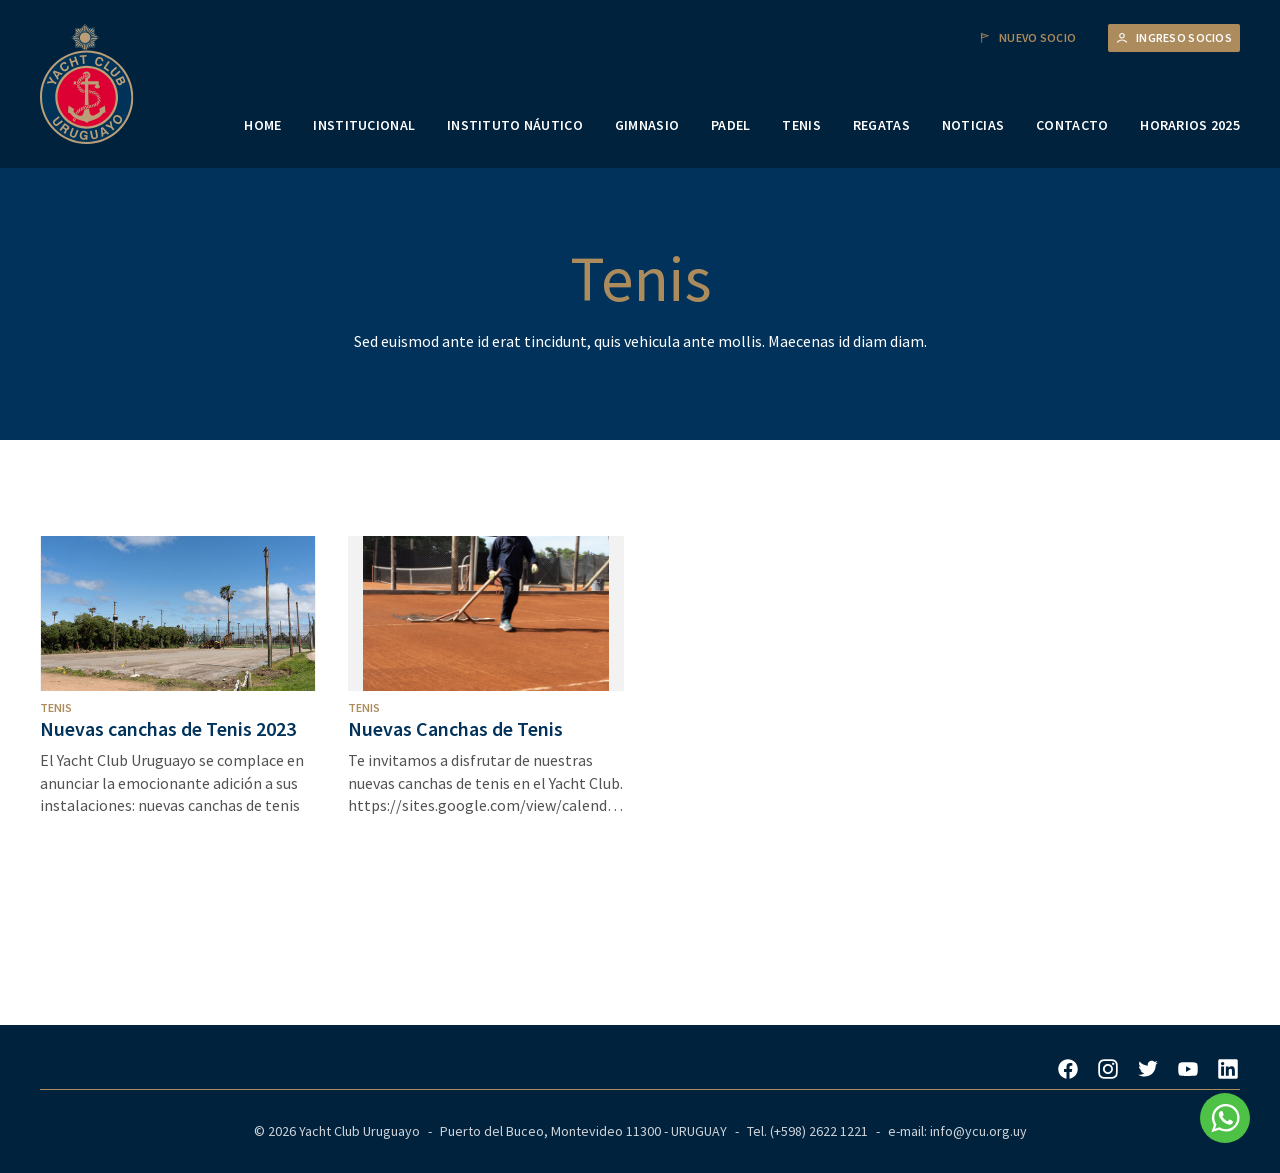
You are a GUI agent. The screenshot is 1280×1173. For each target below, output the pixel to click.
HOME (262, 125)
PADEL (730, 125)
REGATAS (881, 125)
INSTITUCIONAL (364, 125)
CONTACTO (1072, 125)
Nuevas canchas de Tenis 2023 (168, 728)
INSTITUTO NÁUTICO (515, 125)
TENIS (801, 125)
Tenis (56, 707)
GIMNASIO (647, 125)
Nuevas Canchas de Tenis (455, 728)
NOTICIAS (973, 125)
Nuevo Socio (1027, 38)
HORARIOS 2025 (1190, 125)
